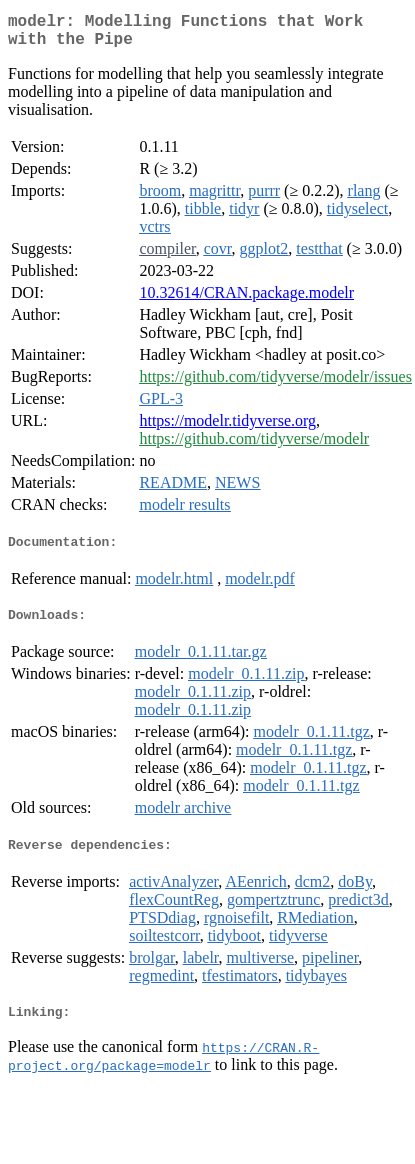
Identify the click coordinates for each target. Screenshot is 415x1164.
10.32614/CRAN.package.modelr (246, 300)
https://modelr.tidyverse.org (227, 428)
